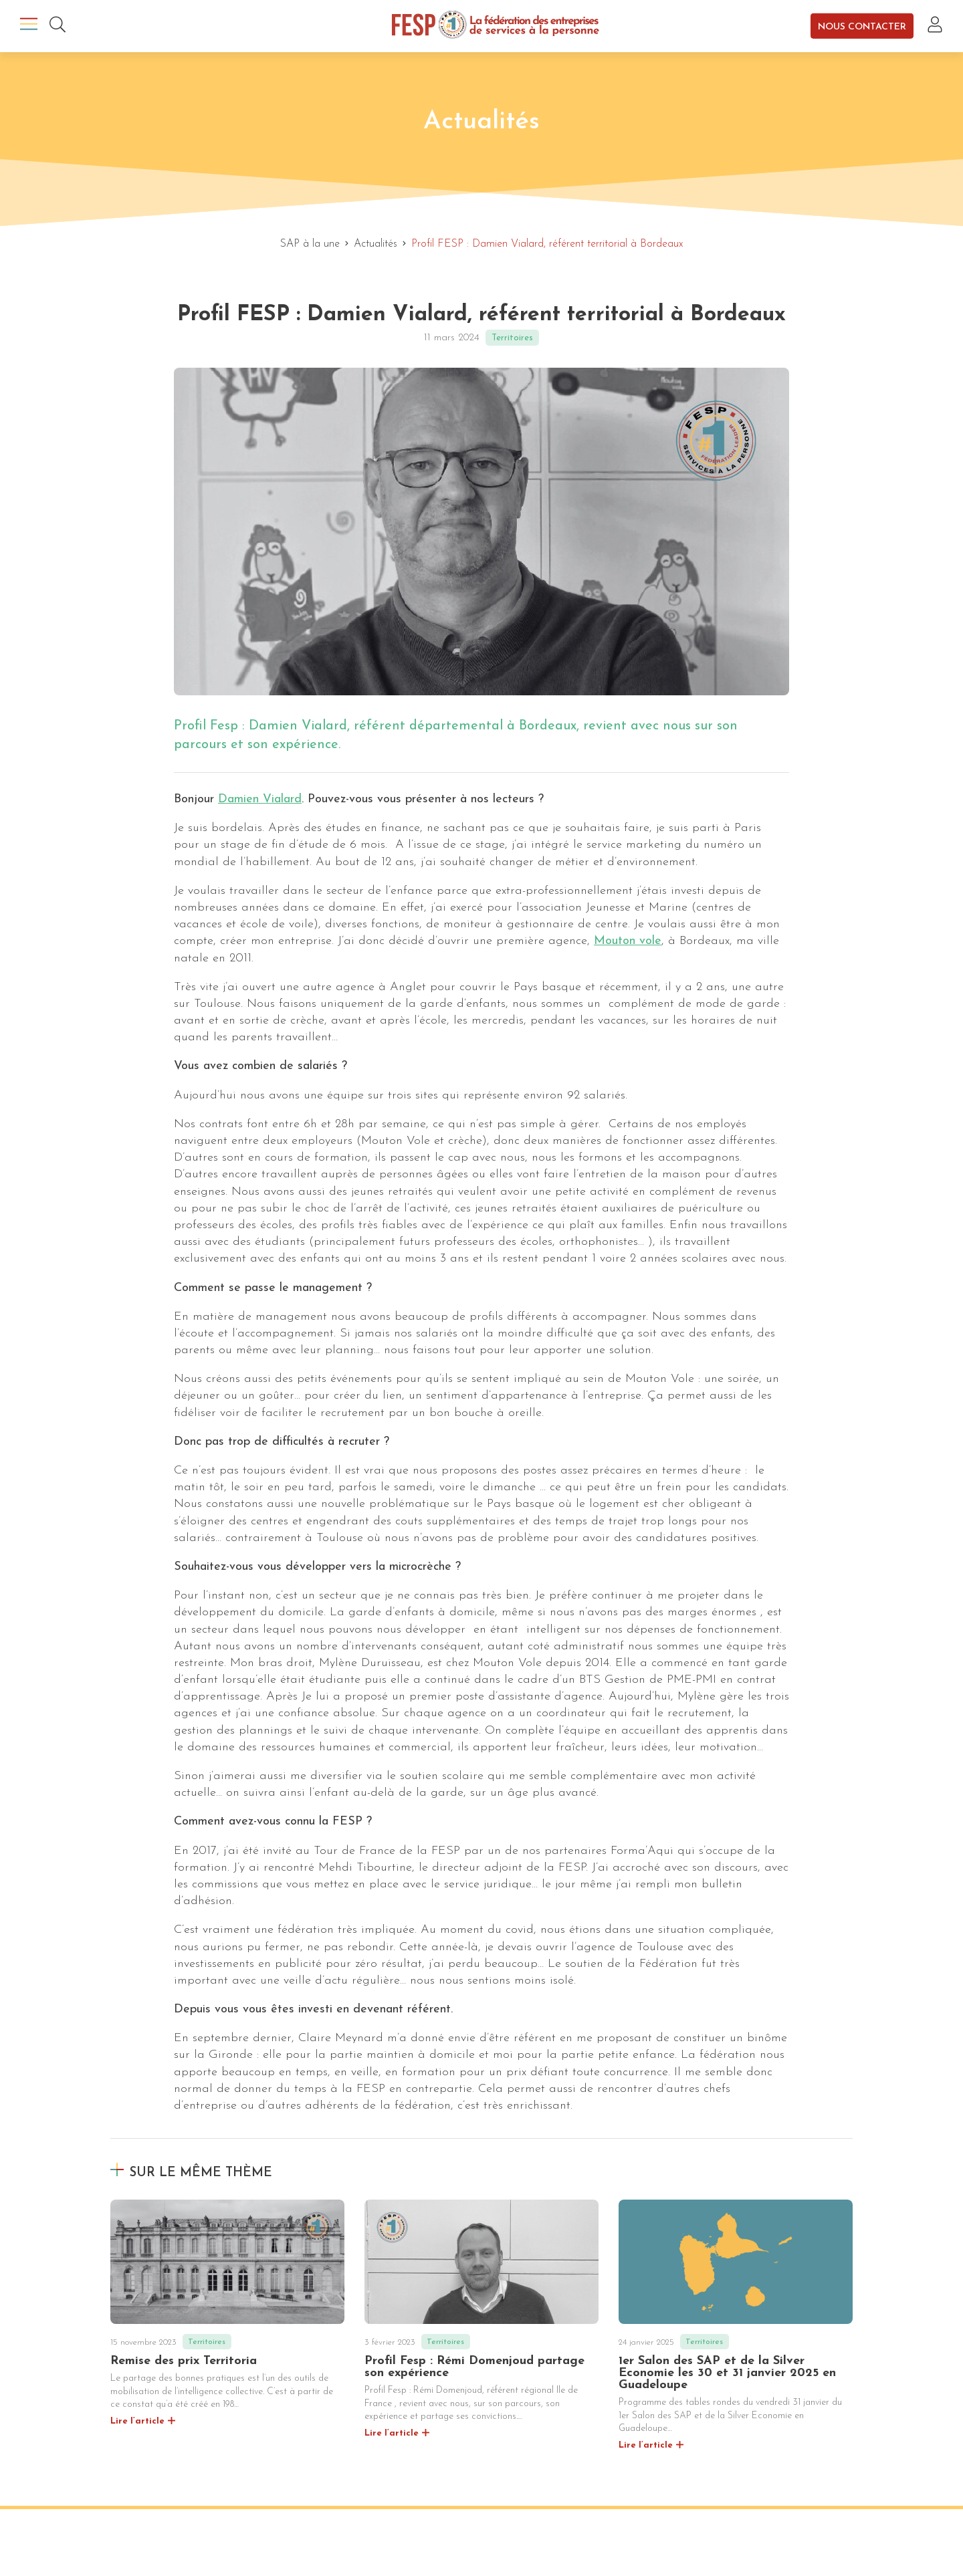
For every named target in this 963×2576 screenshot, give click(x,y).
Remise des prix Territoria (183, 2361)
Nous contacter (862, 26)
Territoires (512, 338)
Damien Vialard (260, 799)
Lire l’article (137, 2421)
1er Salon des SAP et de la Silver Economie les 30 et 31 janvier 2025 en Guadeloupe (727, 2373)
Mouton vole (627, 941)
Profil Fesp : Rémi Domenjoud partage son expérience (474, 2367)
